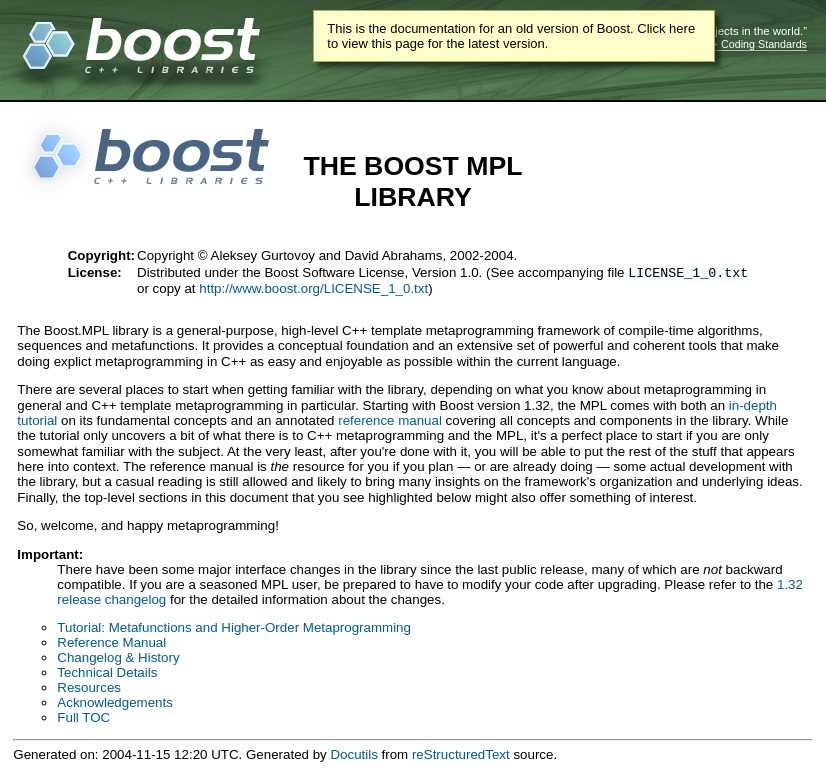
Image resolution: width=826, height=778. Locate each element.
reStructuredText (461, 756)
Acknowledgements (115, 704)
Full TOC (83, 719)
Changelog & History (118, 659)
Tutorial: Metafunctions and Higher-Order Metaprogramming (234, 629)
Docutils (353, 756)
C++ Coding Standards (752, 44)
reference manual (390, 422)
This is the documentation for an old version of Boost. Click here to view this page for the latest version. (511, 36)
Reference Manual (111, 644)
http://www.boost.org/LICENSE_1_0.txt (313, 290)
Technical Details (107, 674)
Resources (89, 689)
